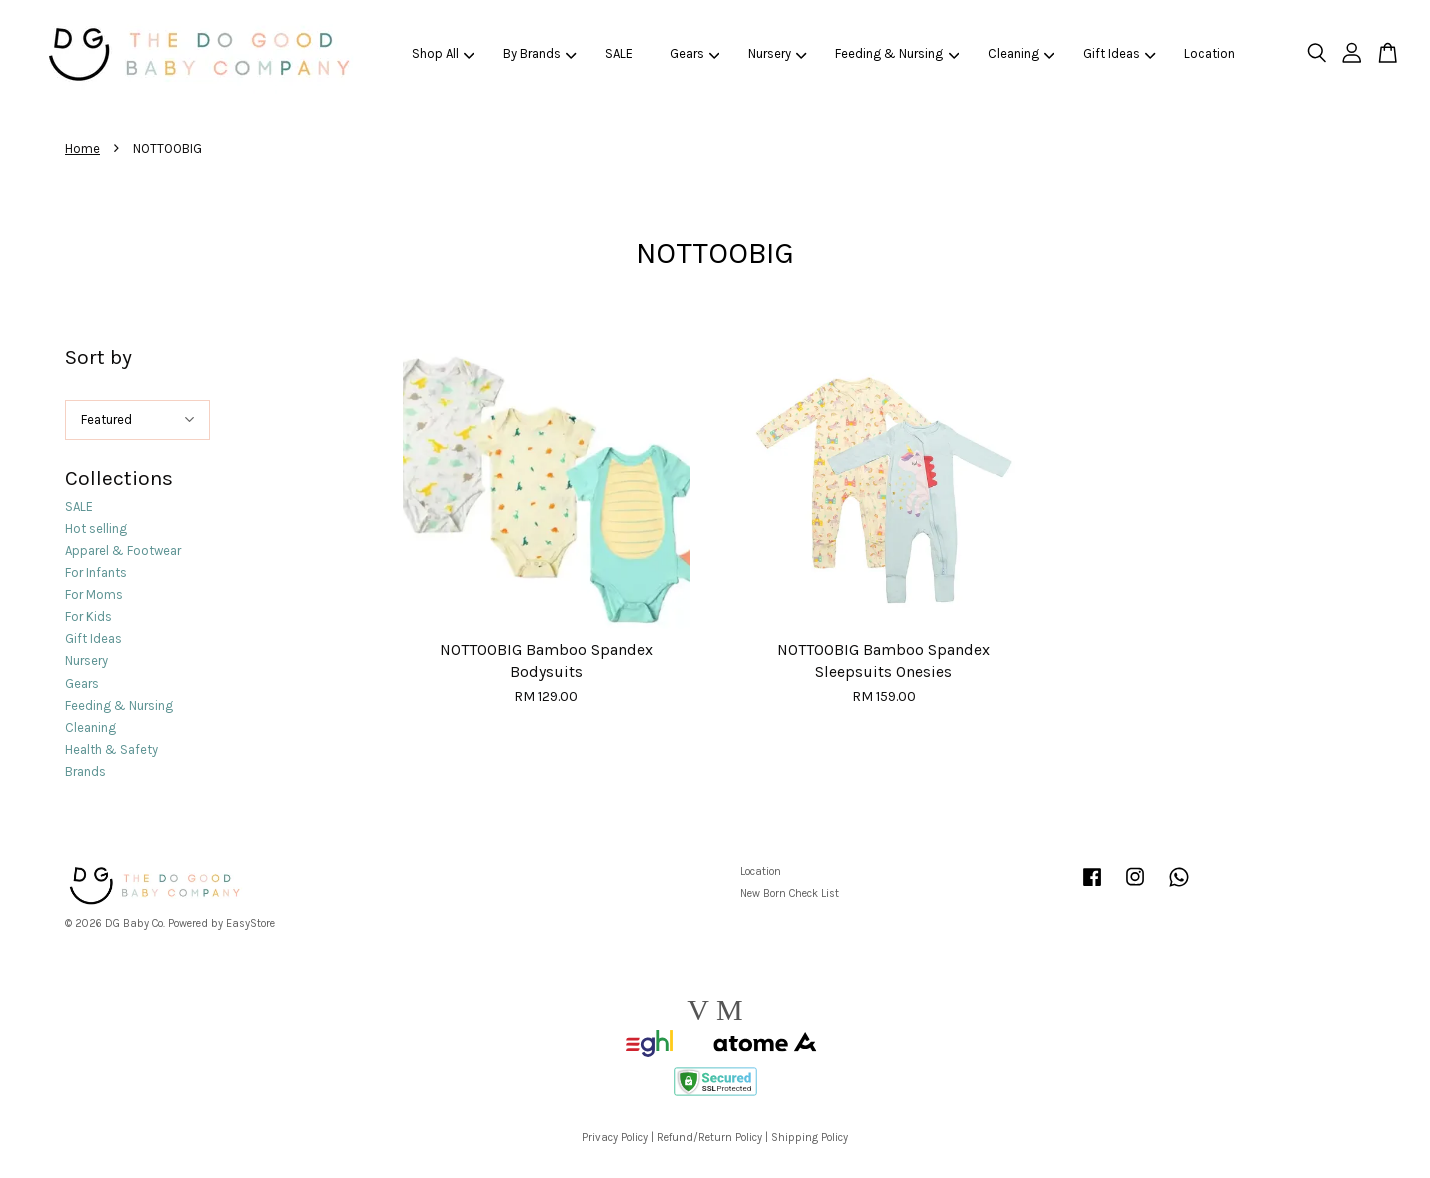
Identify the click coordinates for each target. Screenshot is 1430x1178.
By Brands (540, 53)
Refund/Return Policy (709, 1137)
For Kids (88, 616)
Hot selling (96, 528)
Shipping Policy (809, 1137)
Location (1209, 53)
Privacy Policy (615, 1137)
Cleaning (1021, 53)
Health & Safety (111, 749)
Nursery (777, 53)
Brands (85, 771)
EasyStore (250, 923)
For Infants (96, 572)
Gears (695, 53)
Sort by (98, 357)
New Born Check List (789, 893)
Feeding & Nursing (897, 53)
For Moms (94, 594)
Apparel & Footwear (123, 550)
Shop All (443, 53)
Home (82, 148)
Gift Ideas (1119, 53)
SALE (619, 53)
